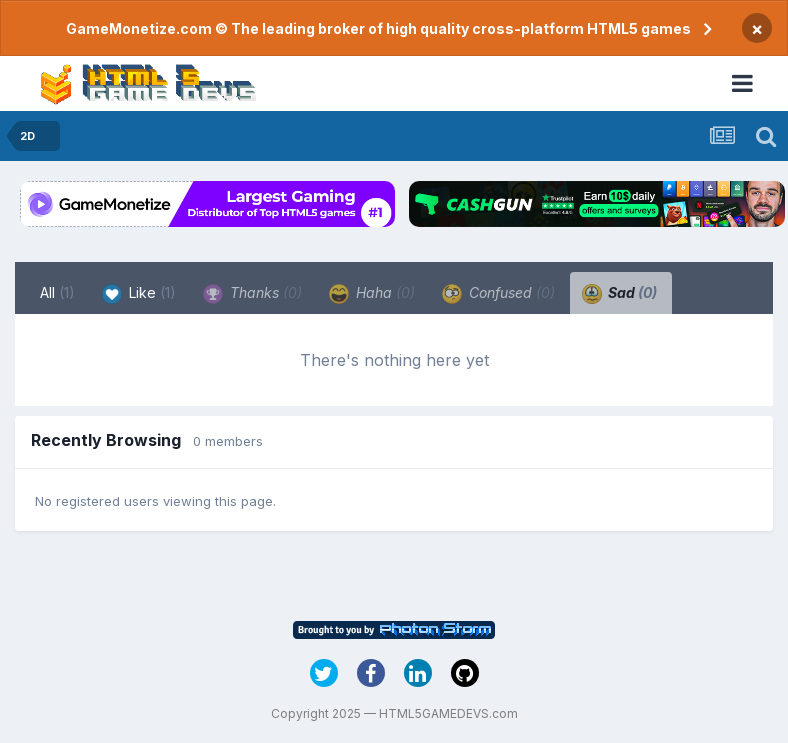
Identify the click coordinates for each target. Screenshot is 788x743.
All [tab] (57, 292)
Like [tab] (139, 294)
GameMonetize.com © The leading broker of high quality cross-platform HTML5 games (378, 28)
